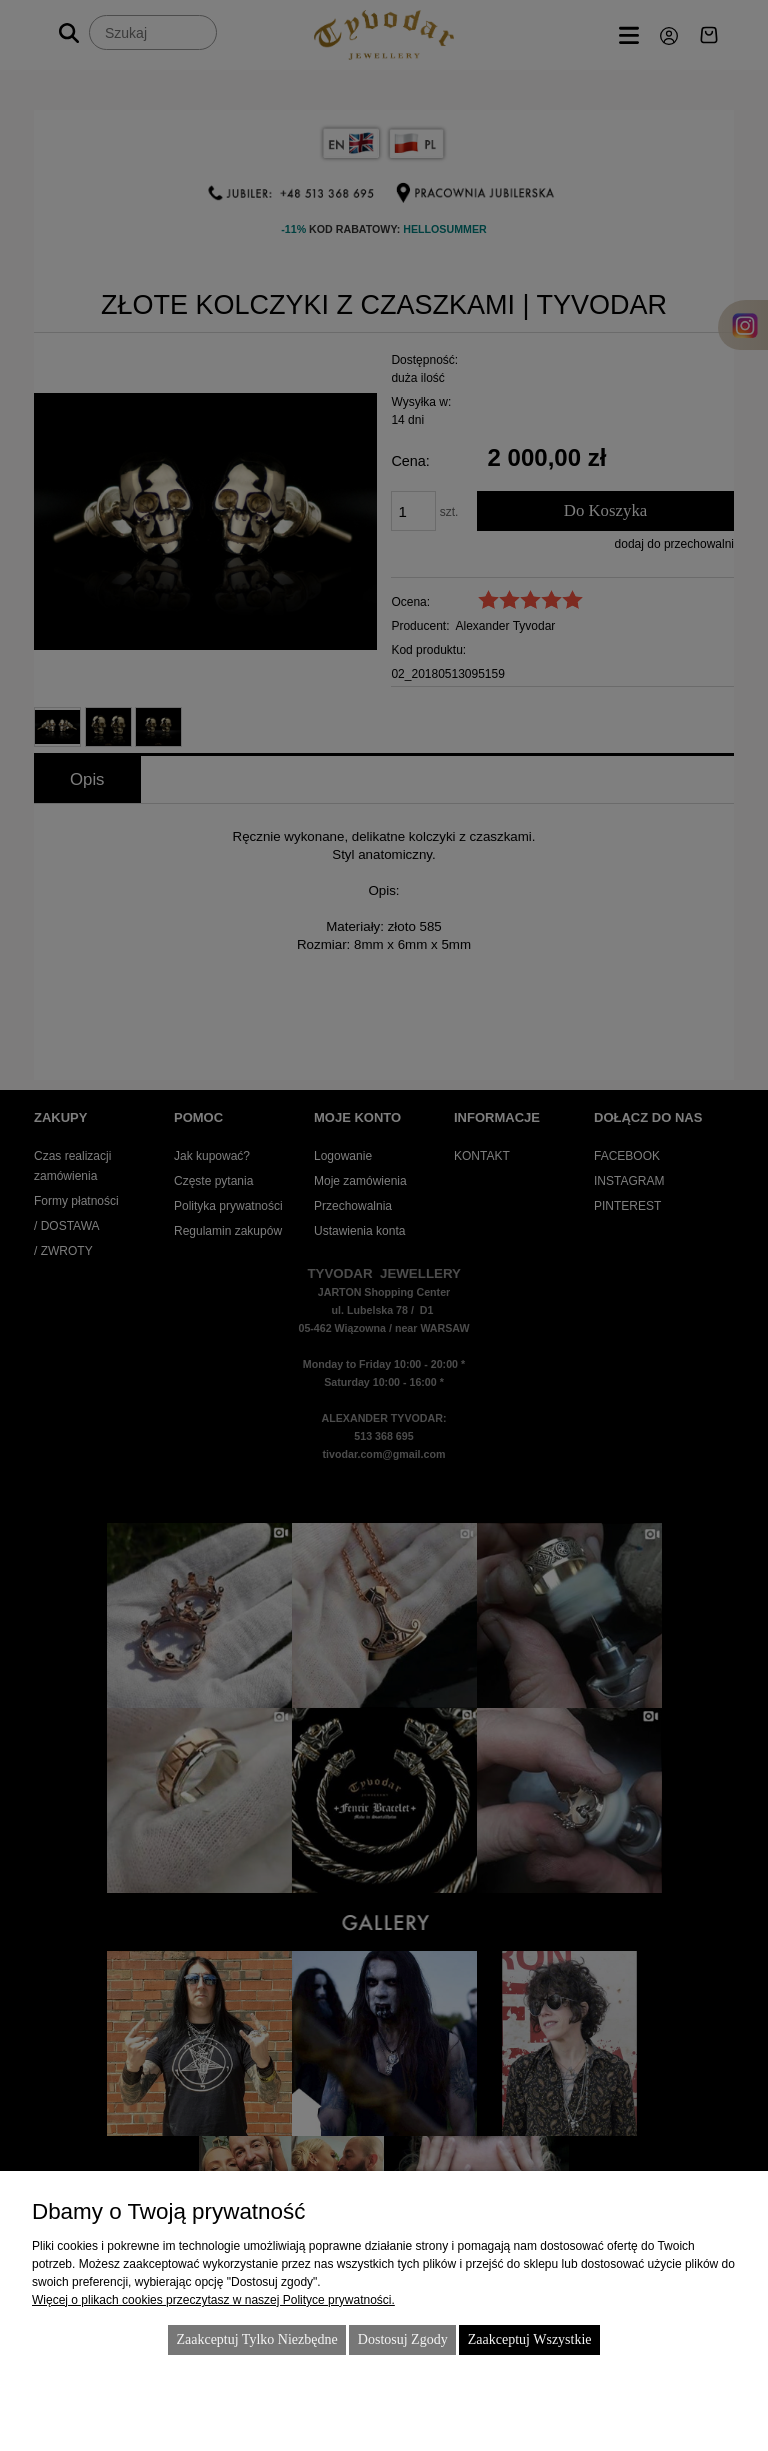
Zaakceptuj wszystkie (530, 2339)
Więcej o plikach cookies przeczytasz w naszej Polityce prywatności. (213, 2300)
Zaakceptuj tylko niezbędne (256, 2339)
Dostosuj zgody (403, 2339)
